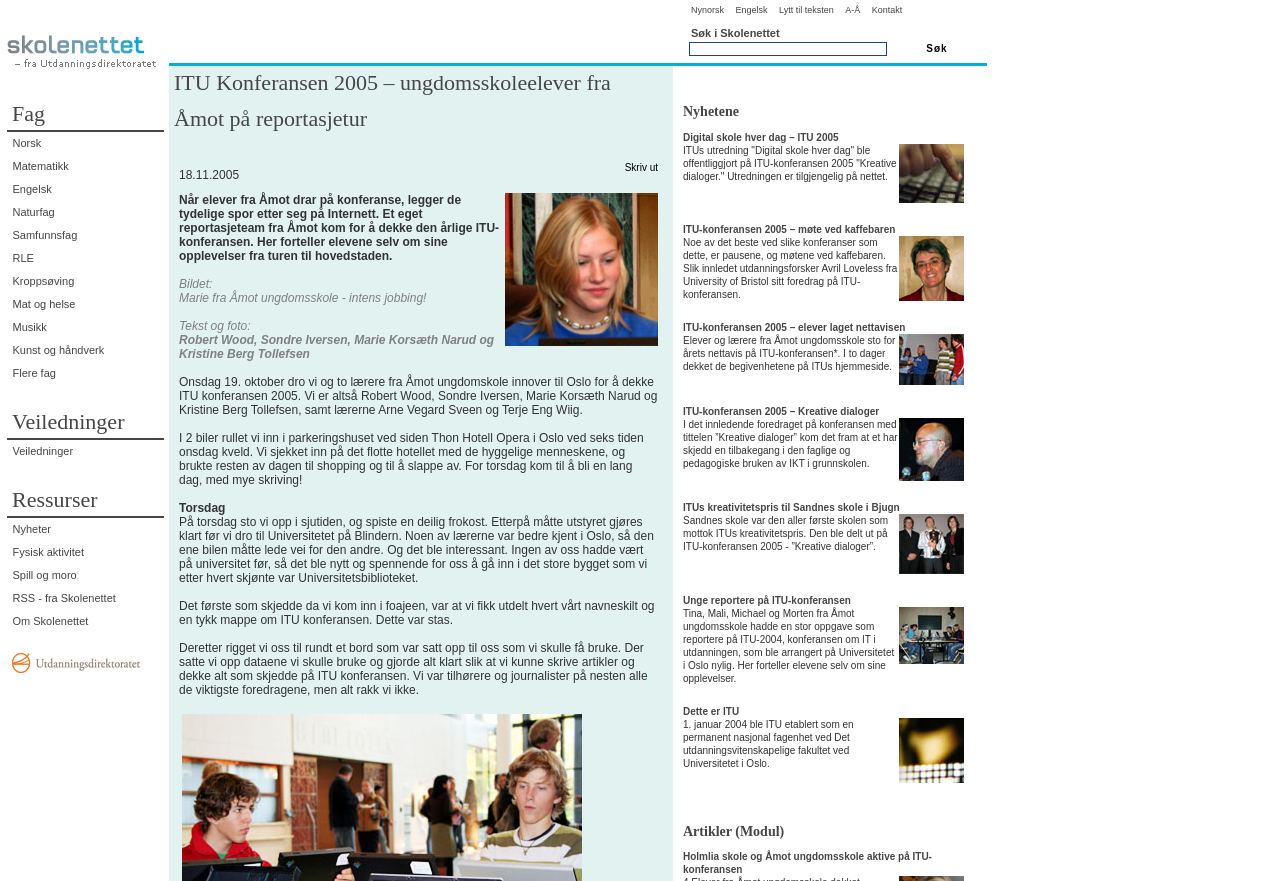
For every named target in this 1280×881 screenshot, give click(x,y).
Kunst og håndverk (59, 350)
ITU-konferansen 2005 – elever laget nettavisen (794, 327)
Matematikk (41, 166)
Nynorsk (707, 10)
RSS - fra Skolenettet (64, 598)
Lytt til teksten (806, 10)
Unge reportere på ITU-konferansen (767, 600)
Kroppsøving (44, 281)
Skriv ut (641, 167)
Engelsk (751, 10)
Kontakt (887, 10)
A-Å (852, 10)
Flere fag (34, 373)
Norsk (27, 143)
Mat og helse (44, 304)
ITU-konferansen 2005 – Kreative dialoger (781, 411)
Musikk (30, 327)
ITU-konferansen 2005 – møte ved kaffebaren (789, 229)
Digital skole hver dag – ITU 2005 (761, 137)
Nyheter (32, 529)
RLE (23, 258)
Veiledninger (43, 451)
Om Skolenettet (51, 621)
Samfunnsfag (45, 235)
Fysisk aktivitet (49, 552)
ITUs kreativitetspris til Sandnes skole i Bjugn (791, 507)
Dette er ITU (711, 711)
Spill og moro (45, 575)
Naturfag (34, 212)
